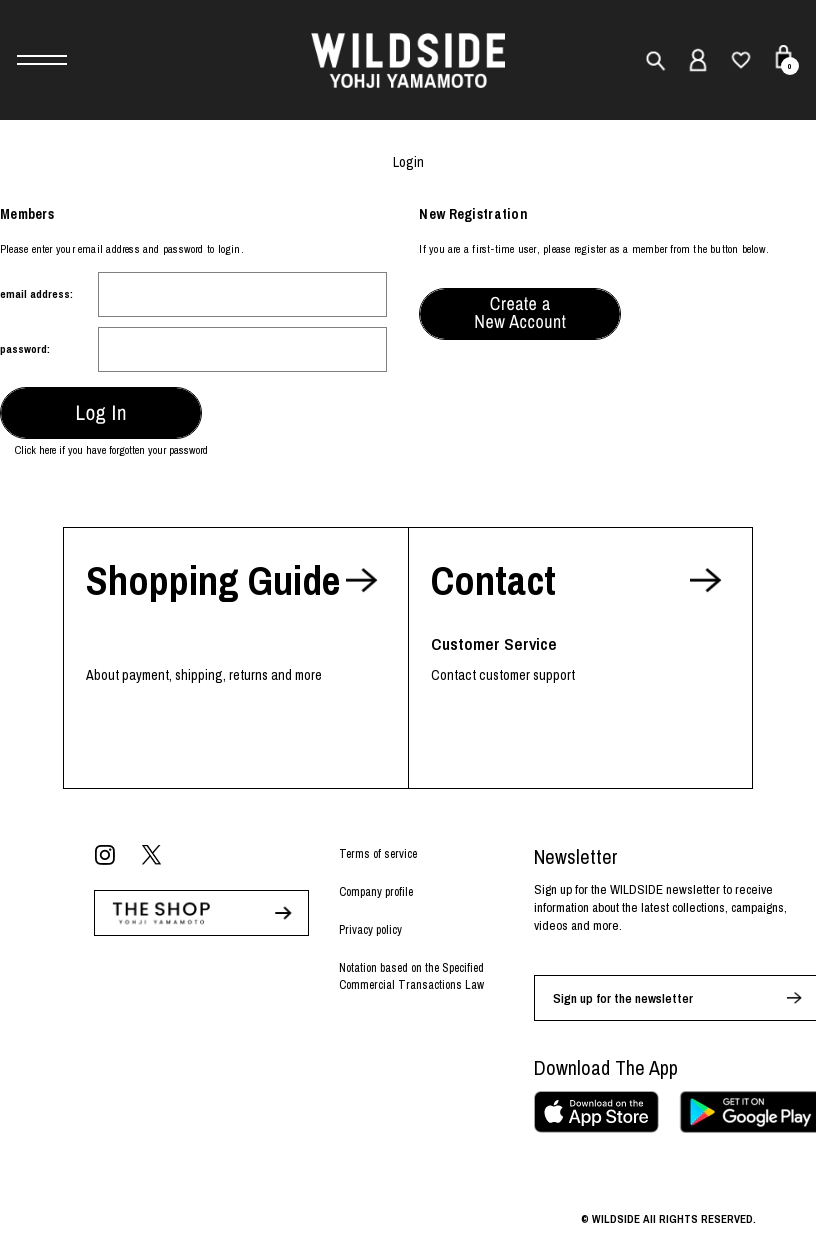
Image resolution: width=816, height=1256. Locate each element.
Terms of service (378, 854)
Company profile (376, 892)
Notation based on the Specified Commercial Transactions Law (411, 976)
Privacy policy (370, 930)
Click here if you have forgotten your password (111, 450)
